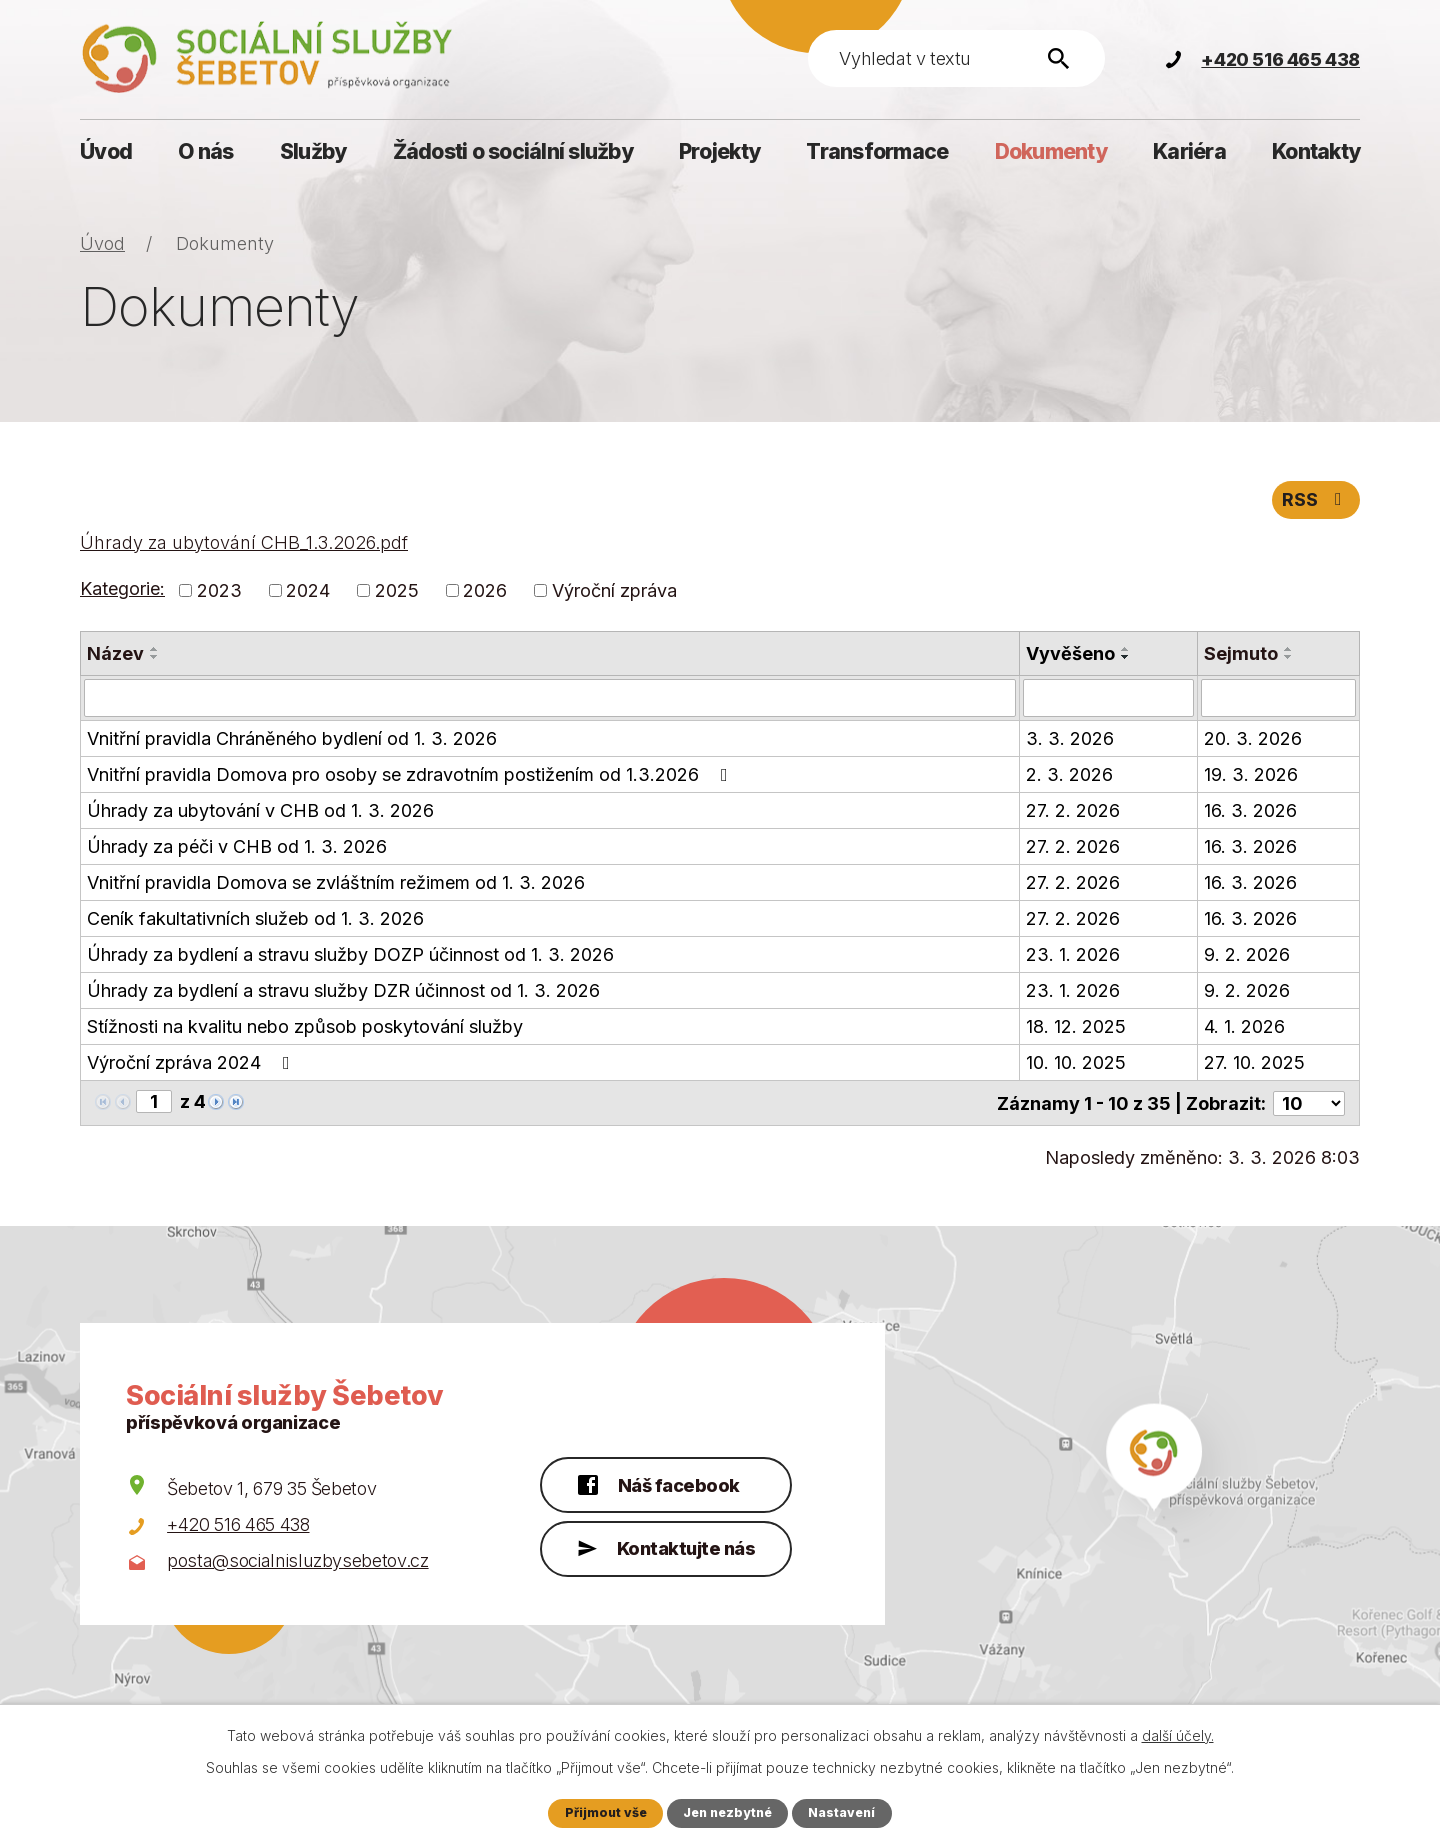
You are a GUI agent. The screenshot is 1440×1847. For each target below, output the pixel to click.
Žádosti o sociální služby (513, 151)
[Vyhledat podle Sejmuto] (1278, 700)
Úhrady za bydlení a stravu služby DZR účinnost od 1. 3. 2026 (343, 992)
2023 (219, 592)
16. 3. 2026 (1250, 812)
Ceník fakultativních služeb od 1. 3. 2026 (255, 920)
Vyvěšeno (1070, 655)
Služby (313, 151)
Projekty (719, 151)
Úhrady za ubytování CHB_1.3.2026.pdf (244, 544)
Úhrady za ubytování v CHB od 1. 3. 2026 (260, 812)
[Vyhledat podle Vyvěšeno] (1109, 700)
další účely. (1178, 1735)
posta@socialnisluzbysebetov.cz (298, 1561)
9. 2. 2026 (1247, 956)
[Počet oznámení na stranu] (1309, 1104)
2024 (308, 592)
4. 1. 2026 (1244, 1028)
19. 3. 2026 (1251, 776)
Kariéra (1189, 151)
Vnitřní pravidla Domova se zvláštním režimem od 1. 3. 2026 (336, 884)
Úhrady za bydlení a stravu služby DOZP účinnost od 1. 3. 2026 (350, 956)
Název (115, 655)
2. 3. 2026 (1069, 776)
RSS (1316, 501)
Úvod (106, 151)
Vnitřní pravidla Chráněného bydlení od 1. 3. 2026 (292, 740)
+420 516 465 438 (238, 1525)
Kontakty (1316, 151)
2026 (485, 592)
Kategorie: (122, 591)
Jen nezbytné (728, 1812)
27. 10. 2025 (1254, 1064)
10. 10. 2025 (1076, 1064)
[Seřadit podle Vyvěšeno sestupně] (1126, 659)
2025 (397, 592)
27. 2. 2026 (1073, 812)
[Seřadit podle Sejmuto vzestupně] (1289, 651)
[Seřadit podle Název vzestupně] (155, 651)
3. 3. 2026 (1070, 740)
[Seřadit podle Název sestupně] (155, 659)
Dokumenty (1051, 151)
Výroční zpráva (614, 592)
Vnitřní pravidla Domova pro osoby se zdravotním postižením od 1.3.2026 (411, 776)
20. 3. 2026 (1253, 740)
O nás (205, 151)
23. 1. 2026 (1073, 956)
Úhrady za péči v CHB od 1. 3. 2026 (237, 848)
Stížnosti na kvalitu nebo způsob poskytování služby (305, 1028)
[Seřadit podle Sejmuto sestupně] (1289, 659)
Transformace (877, 151)
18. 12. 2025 (1076, 1028)
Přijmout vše (603, 1812)
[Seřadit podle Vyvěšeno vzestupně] (1126, 651)
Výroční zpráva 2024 (192, 1064)
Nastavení (844, 1812)
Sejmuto (1241, 655)
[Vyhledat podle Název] (550, 700)
